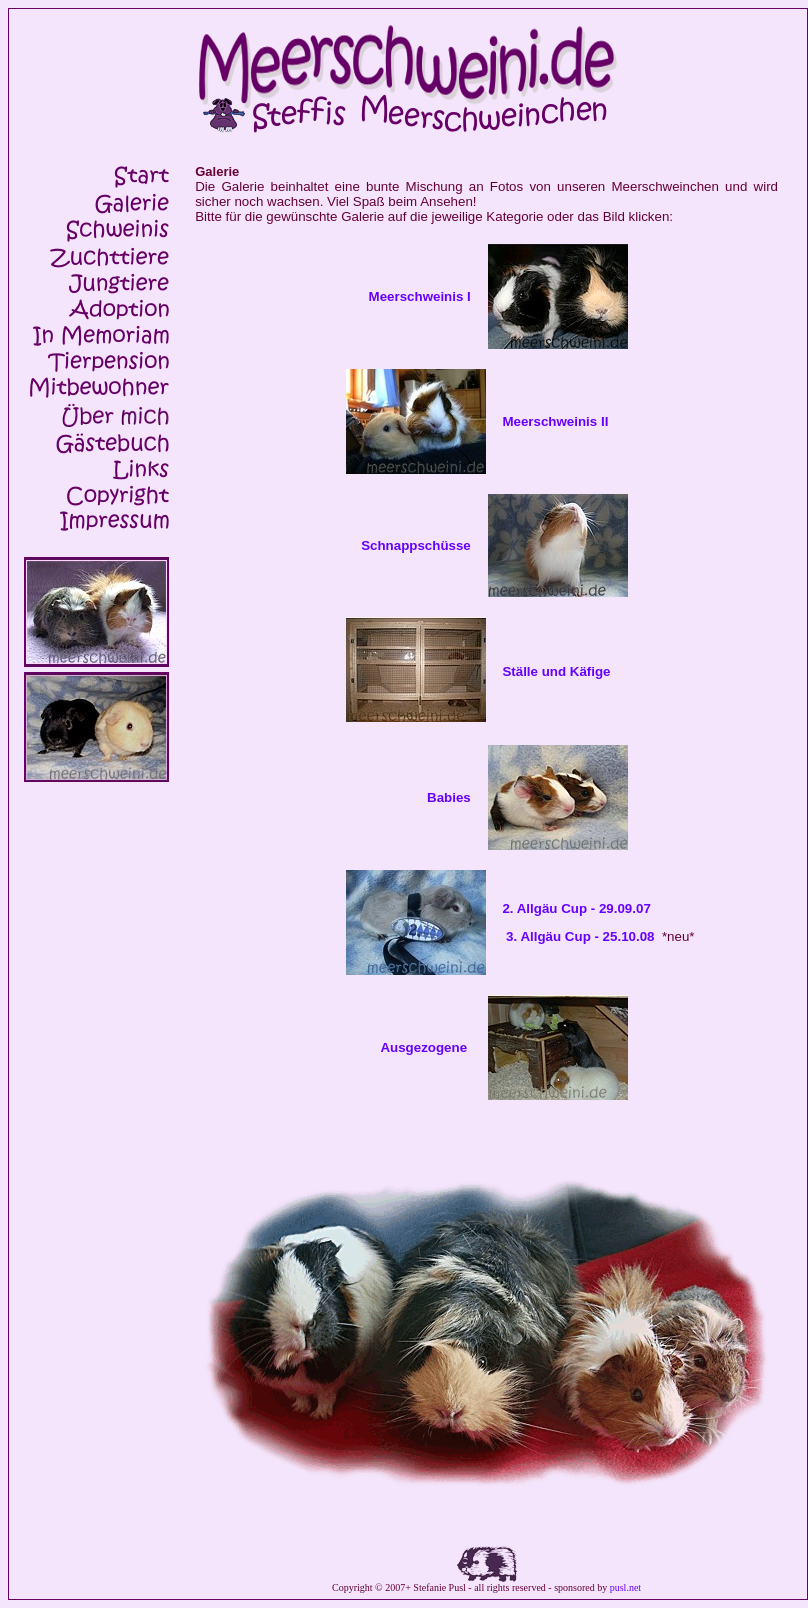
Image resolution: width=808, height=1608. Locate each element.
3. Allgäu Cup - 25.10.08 (580, 936)
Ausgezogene (423, 1047)
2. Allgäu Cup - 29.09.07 (576, 908)
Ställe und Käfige (556, 671)
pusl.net (625, 1587)
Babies (449, 797)
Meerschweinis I (424, 296)
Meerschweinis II (555, 421)
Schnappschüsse (416, 545)
